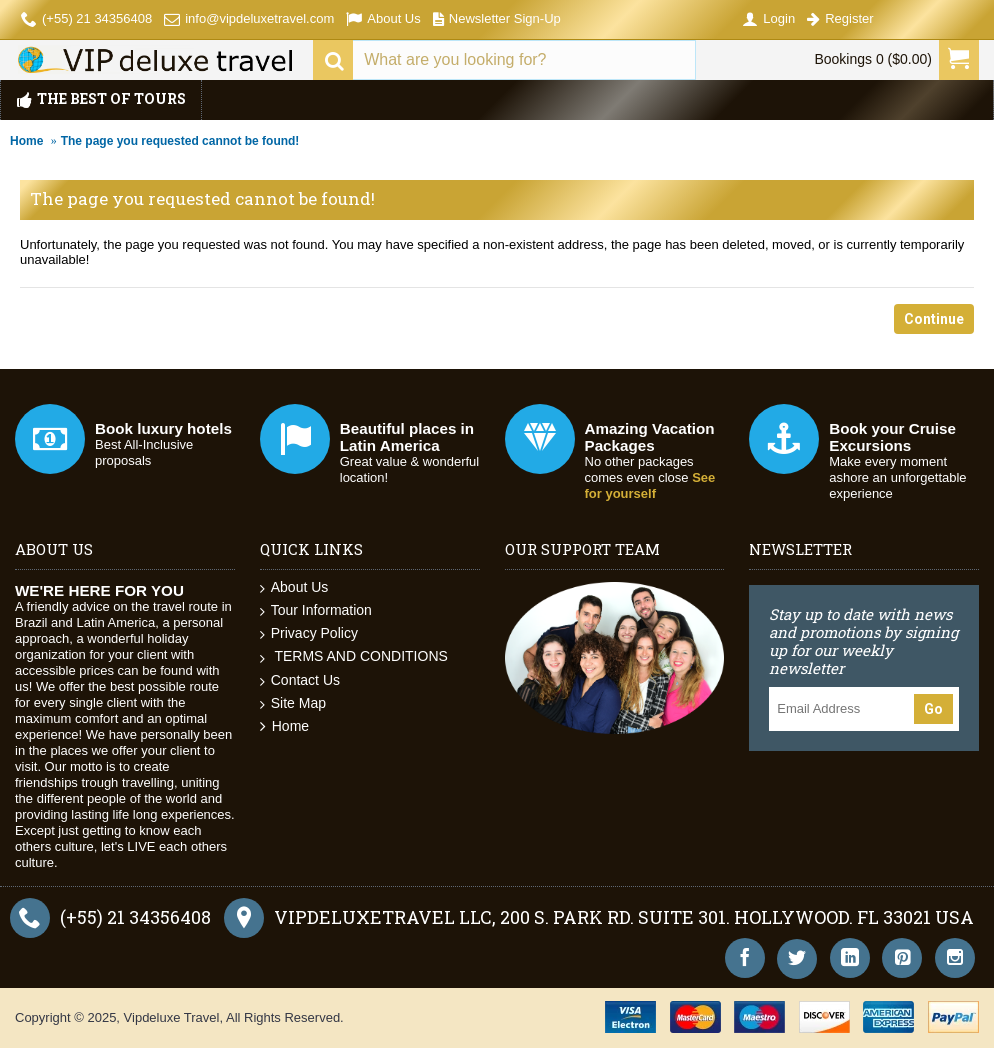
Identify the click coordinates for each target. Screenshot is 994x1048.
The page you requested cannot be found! (180, 141)
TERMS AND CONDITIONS (354, 656)
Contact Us (300, 680)
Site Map (293, 703)
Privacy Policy (309, 633)
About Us (294, 587)
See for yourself (650, 485)
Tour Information (316, 610)
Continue (934, 319)
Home (26, 141)
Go (933, 709)
